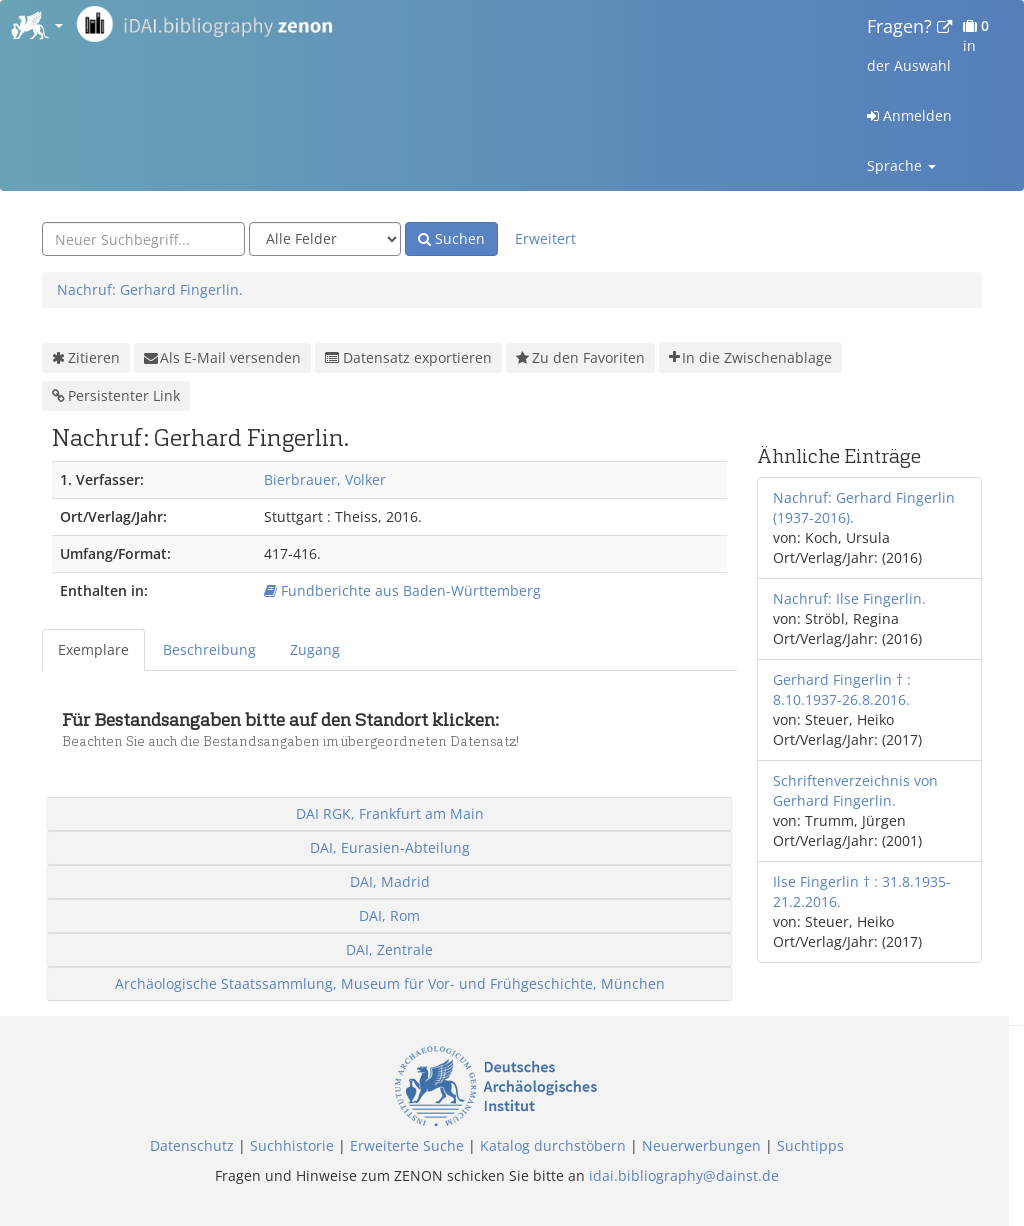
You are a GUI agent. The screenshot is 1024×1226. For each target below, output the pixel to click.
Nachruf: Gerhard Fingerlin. (150, 289)
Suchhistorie (292, 1145)
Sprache (901, 165)
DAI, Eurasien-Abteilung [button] (390, 847)
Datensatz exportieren (408, 357)
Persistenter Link (116, 396)
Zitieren (86, 358)
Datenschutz (192, 1145)
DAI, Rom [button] (389, 915)
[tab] (94, 650)
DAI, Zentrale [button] (389, 949)
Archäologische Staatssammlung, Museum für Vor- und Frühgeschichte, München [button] (390, 983)
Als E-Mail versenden (223, 358)
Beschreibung (209, 649)
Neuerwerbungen (701, 1145)
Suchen (451, 238)
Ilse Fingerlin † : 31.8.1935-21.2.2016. (862, 891)
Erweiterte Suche (407, 1145)
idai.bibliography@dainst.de (684, 1175)
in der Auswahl (928, 45)
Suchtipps (810, 1145)
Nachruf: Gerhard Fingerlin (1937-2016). (864, 507)
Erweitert (545, 238)
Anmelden (909, 115)
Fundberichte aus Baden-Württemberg (402, 590)
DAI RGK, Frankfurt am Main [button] (390, 813)
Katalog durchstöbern (553, 1145)
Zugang (315, 649)
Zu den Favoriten (580, 358)
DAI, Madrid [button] (390, 881)
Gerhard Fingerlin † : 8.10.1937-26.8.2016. (842, 689)
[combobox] (143, 239)
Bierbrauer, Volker (325, 479)
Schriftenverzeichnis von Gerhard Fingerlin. (855, 790)
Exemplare (93, 649)
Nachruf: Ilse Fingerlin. (849, 598)
